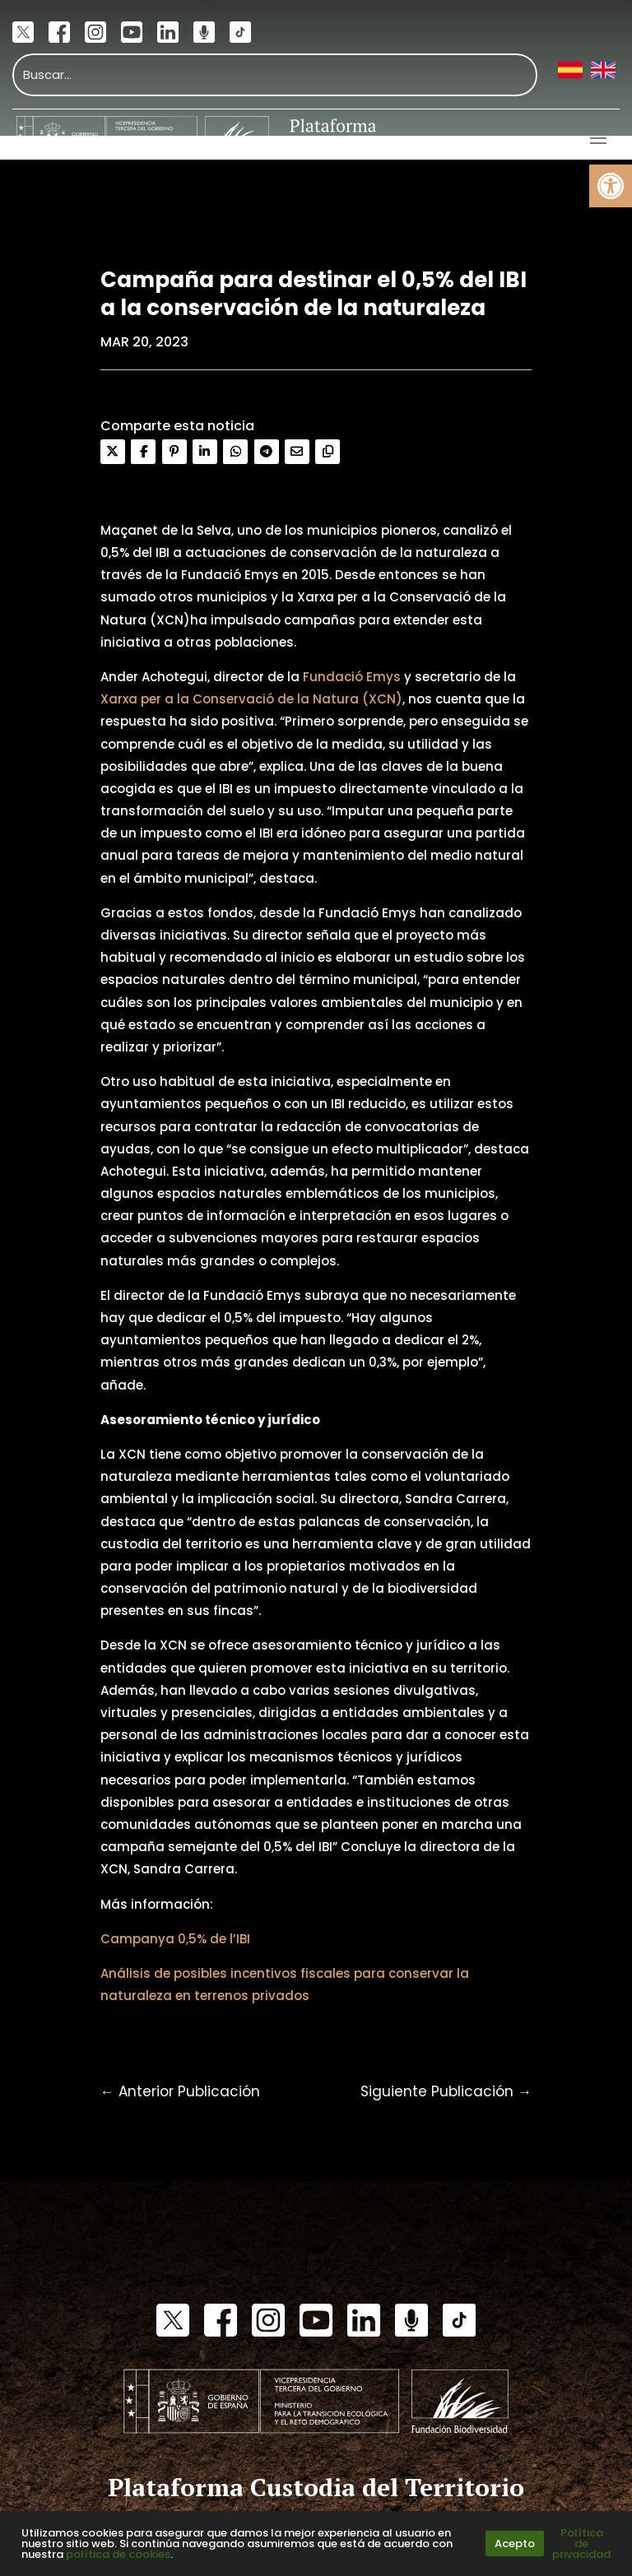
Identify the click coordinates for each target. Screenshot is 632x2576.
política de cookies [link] (118, 2554)
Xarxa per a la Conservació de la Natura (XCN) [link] (251, 699)
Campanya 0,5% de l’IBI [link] (175, 1938)
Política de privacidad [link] (581, 2543)
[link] (610, 186)
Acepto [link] (515, 2543)
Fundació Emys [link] (352, 676)
